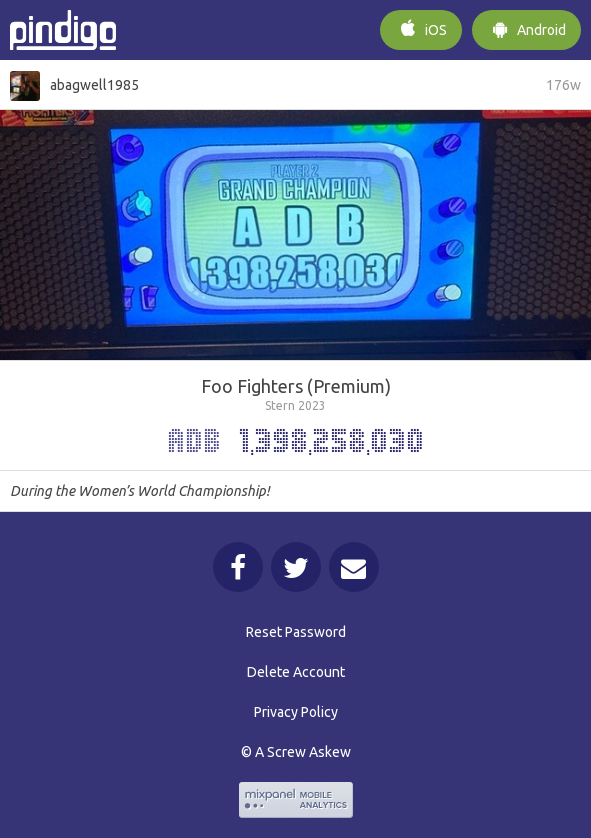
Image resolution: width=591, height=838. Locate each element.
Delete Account (296, 672)
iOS (421, 28)
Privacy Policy (296, 712)
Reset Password (296, 632)
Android (526, 28)
